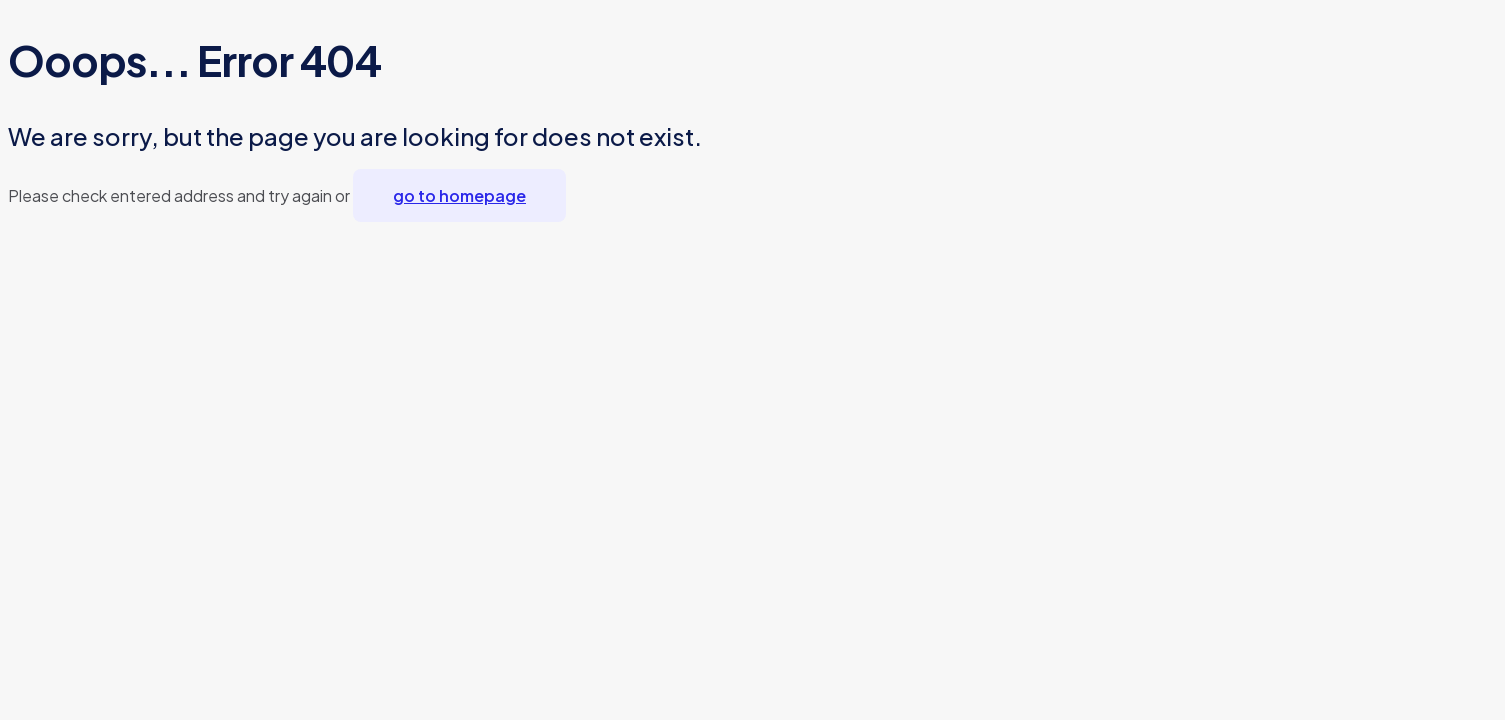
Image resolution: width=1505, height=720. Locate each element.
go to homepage (459, 195)
